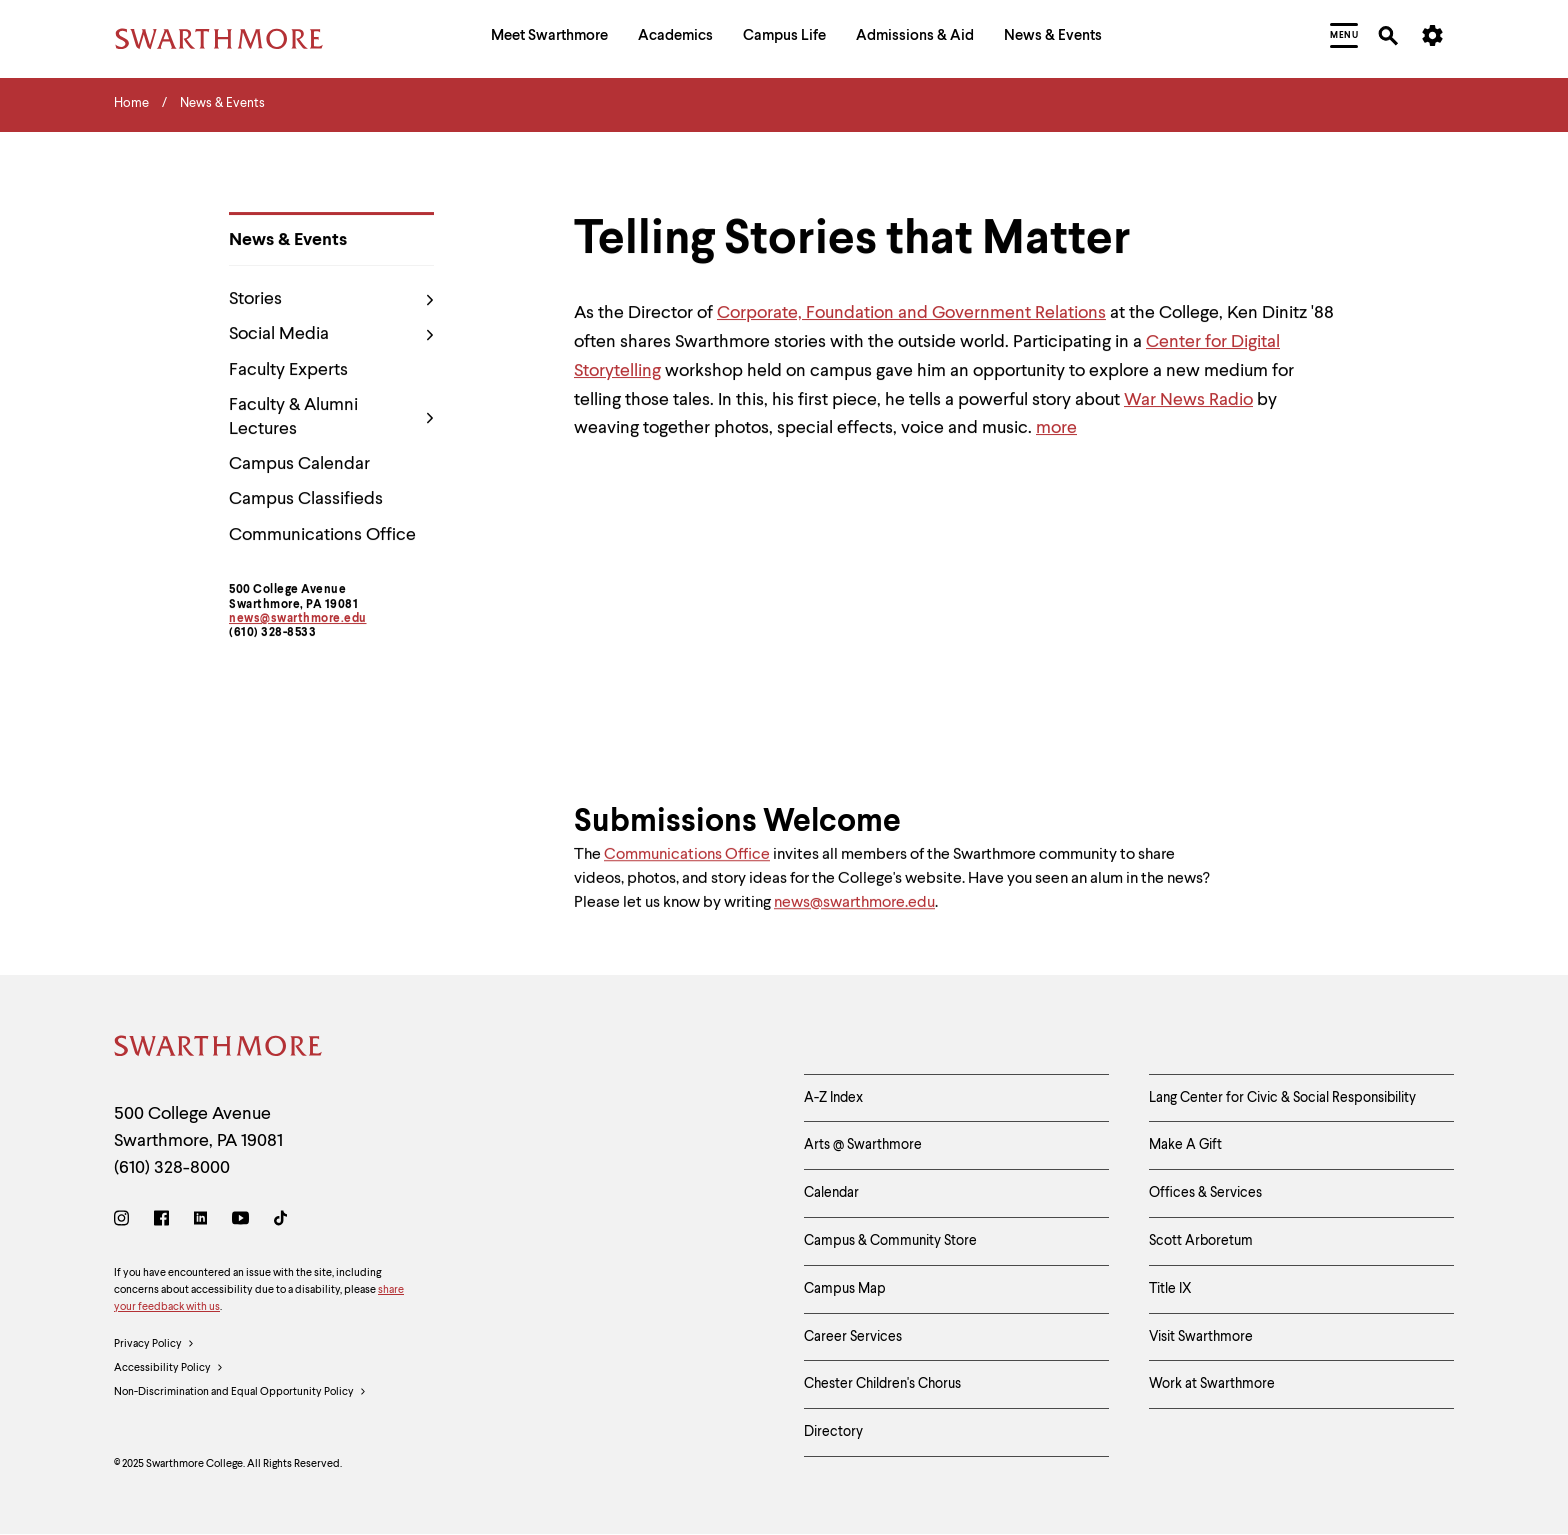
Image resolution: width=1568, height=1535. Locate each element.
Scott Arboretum (1201, 1241)
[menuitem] (549, 38)
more (1056, 428)
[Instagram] (125, 1221)
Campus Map (845, 1289)
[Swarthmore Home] (219, 1049)
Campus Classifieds (306, 499)
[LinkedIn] (200, 1221)
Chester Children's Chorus (882, 1384)
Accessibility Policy (169, 1369)
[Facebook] (161, 1221)
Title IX (1170, 1289)
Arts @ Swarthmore (863, 1145)
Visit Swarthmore (1201, 1337)
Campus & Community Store (890, 1241)
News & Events (288, 240)
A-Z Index (833, 1098)
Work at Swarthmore (1212, 1384)
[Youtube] (240, 1221)
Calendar (831, 1193)
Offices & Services (1205, 1193)
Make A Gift (1185, 1145)
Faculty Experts (288, 370)
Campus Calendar (299, 464)
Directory (833, 1432)
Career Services (853, 1337)
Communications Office (322, 535)
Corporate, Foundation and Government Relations (911, 313)
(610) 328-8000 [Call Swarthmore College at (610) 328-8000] (172, 1168)
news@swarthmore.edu (298, 619)
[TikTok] (280, 1221)
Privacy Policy (154, 1345)
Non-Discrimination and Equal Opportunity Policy (240, 1393)
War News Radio (1188, 400)
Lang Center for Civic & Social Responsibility (1282, 1098)
